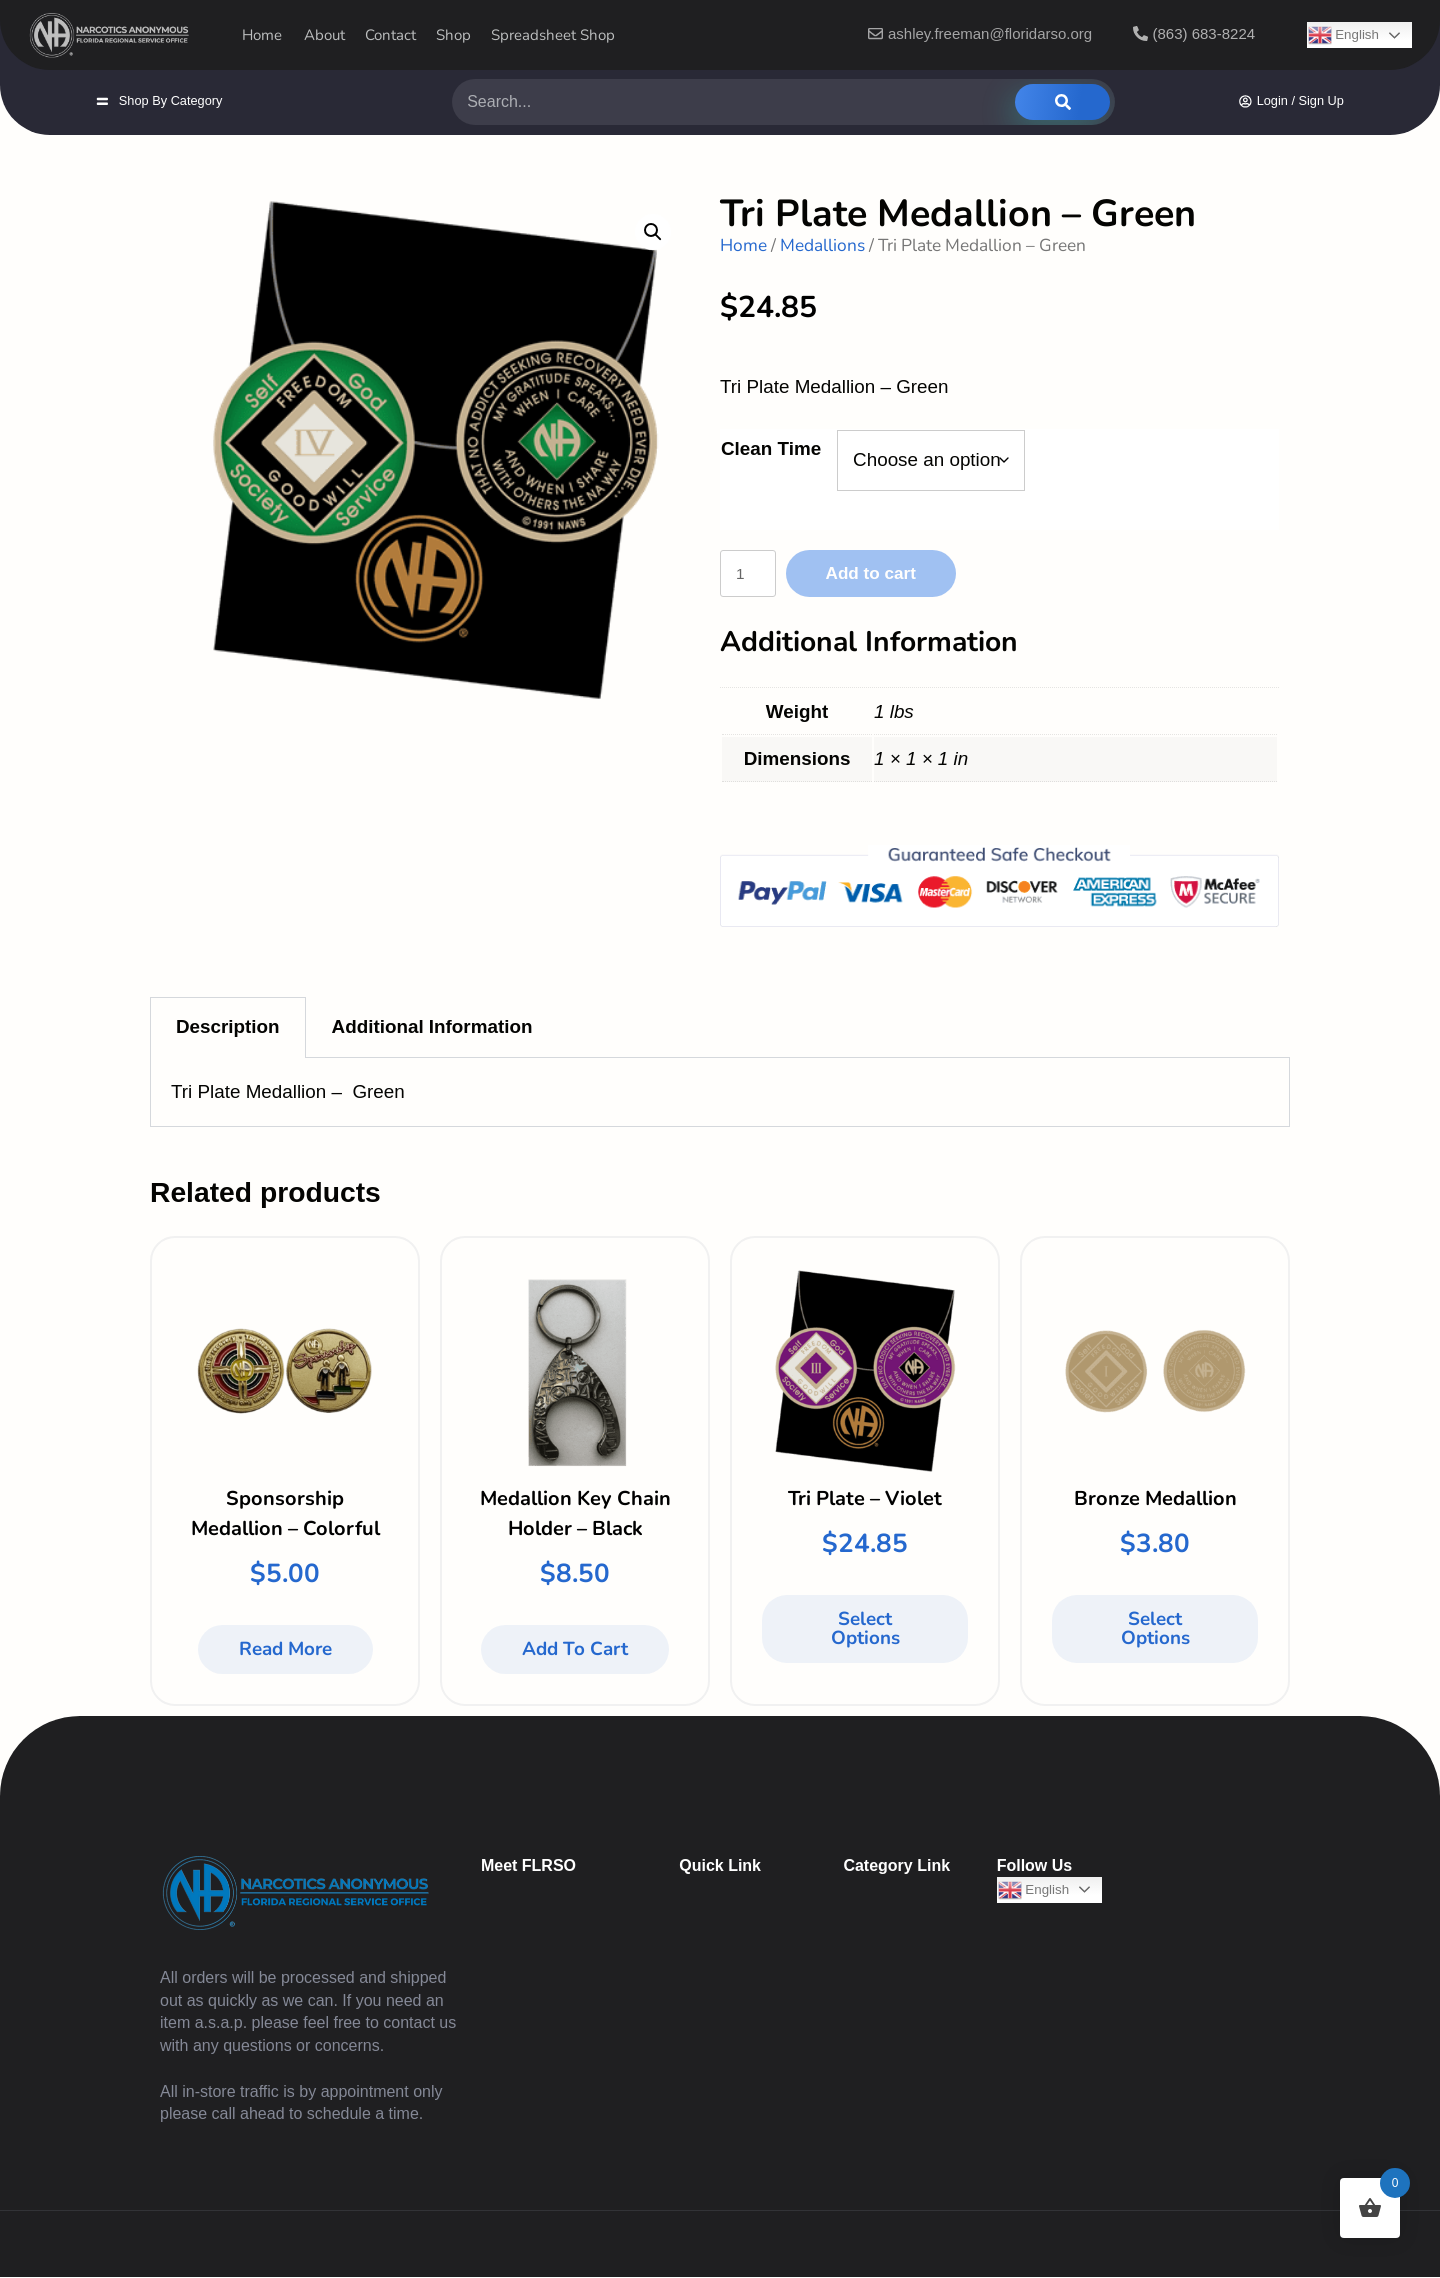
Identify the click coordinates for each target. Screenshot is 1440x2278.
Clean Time (771, 448)
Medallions (822, 245)
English (1033, 1892)
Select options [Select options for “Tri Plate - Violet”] (865, 1630)
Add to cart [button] (575, 1651)
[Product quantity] (754, 574)
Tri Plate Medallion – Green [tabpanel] (288, 1093)
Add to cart (887, 573)
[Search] (1062, 102)
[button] (653, 232)
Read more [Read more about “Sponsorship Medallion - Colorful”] (285, 1651)
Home (743, 245)
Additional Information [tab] (432, 1028)
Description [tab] (228, 1028)
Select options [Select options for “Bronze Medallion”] (1155, 1630)
